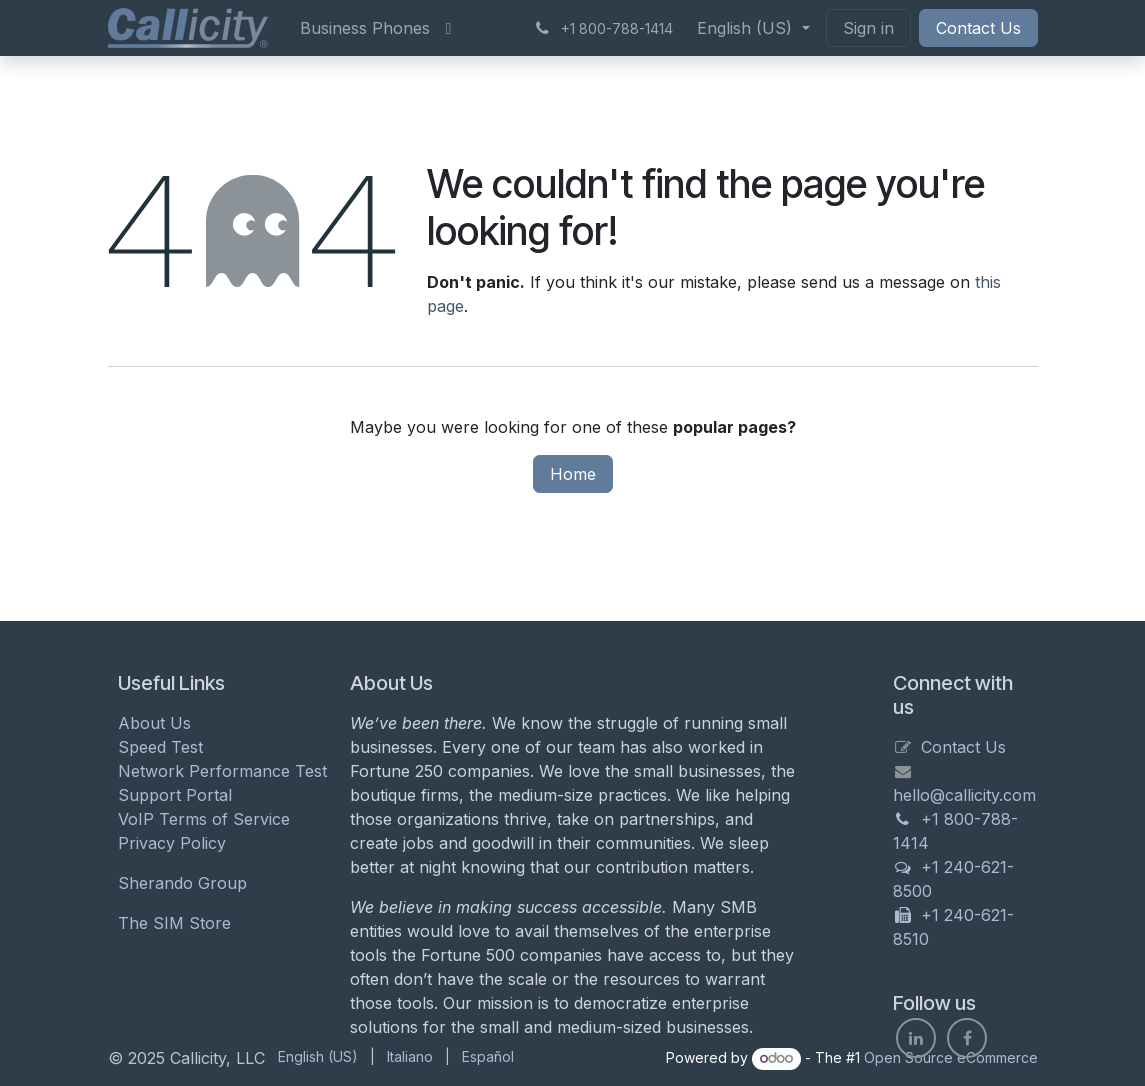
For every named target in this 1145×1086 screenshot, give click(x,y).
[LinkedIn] (916, 1038)
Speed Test (160, 747)
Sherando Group (182, 883)
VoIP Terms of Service (204, 819)
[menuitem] (365, 28)
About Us (154, 723)
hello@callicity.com (964, 795)
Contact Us (978, 28)
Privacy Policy (172, 843)
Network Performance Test (222, 771)
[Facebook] (967, 1038)
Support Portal (175, 795)
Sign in (868, 28)
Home (573, 474)
